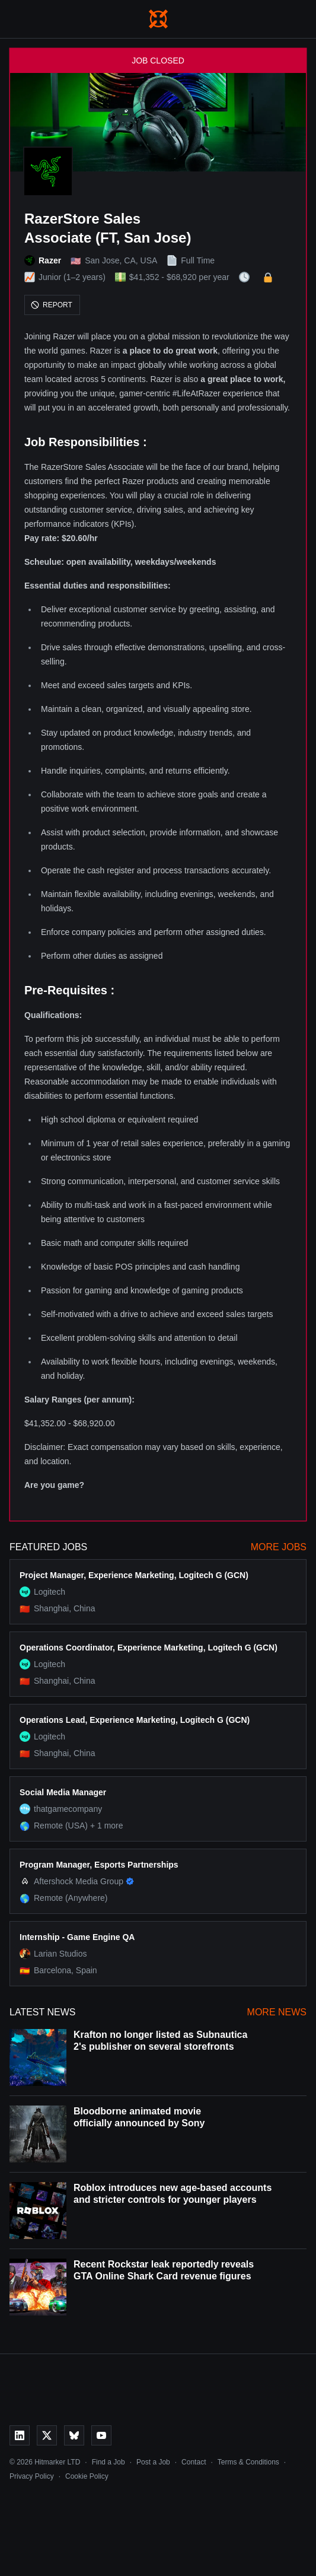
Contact (193, 2462)
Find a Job (108, 2462)
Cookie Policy (86, 2476)
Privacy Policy (31, 2476)
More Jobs (279, 1547)
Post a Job (153, 2462)
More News (277, 2012)
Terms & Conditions (248, 2462)
